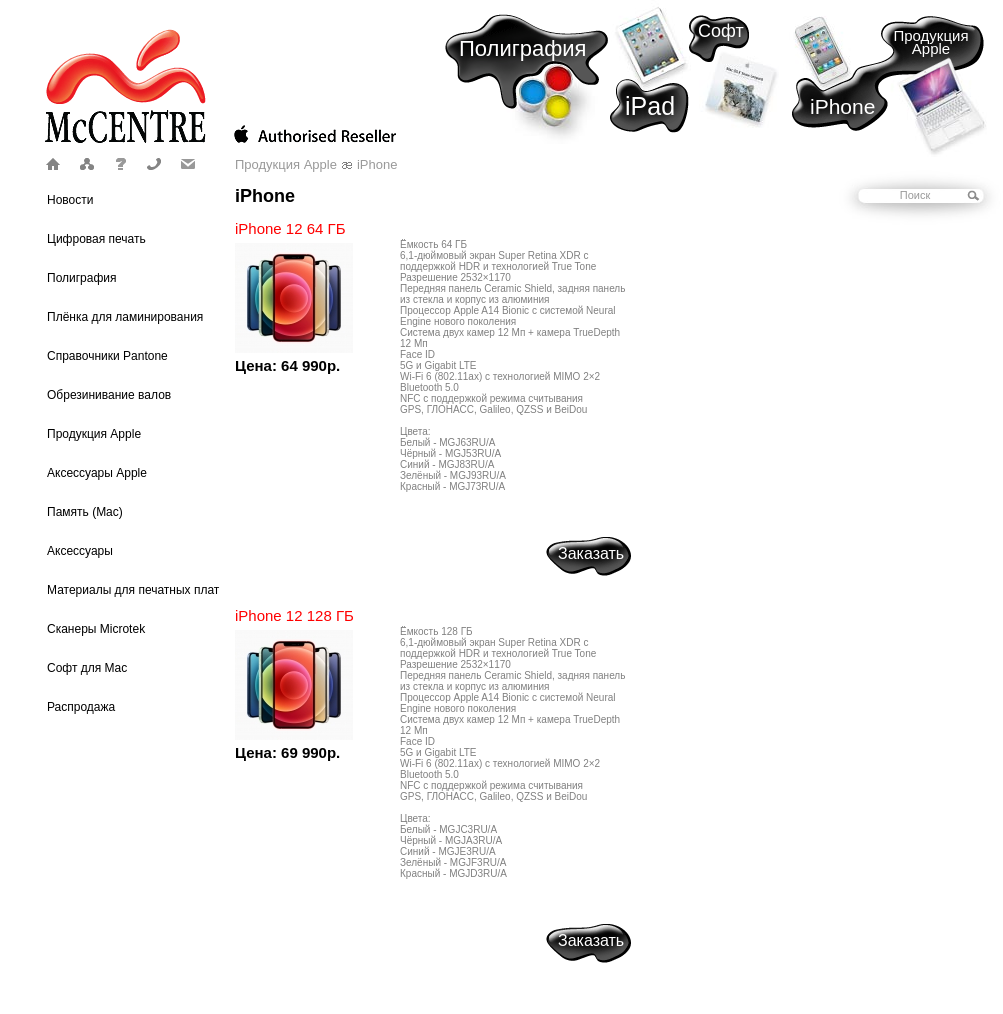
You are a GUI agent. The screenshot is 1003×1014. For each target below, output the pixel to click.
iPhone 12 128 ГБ (294, 615)
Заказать (591, 553)
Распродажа (81, 707)
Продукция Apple (930, 42)
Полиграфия (523, 48)
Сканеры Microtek (96, 629)
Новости (70, 200)
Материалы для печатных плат (133, 590)
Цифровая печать (96, 239)
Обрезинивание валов (109, 395)
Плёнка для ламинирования (125, 317)
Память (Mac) (85, 512)
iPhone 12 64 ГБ (290, 228)
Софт (721, 31)
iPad (650, 106)
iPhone (842, 106)
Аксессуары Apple (97, 473)
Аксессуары (80, 551)
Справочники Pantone (107, 356)
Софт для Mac (87, 668)
